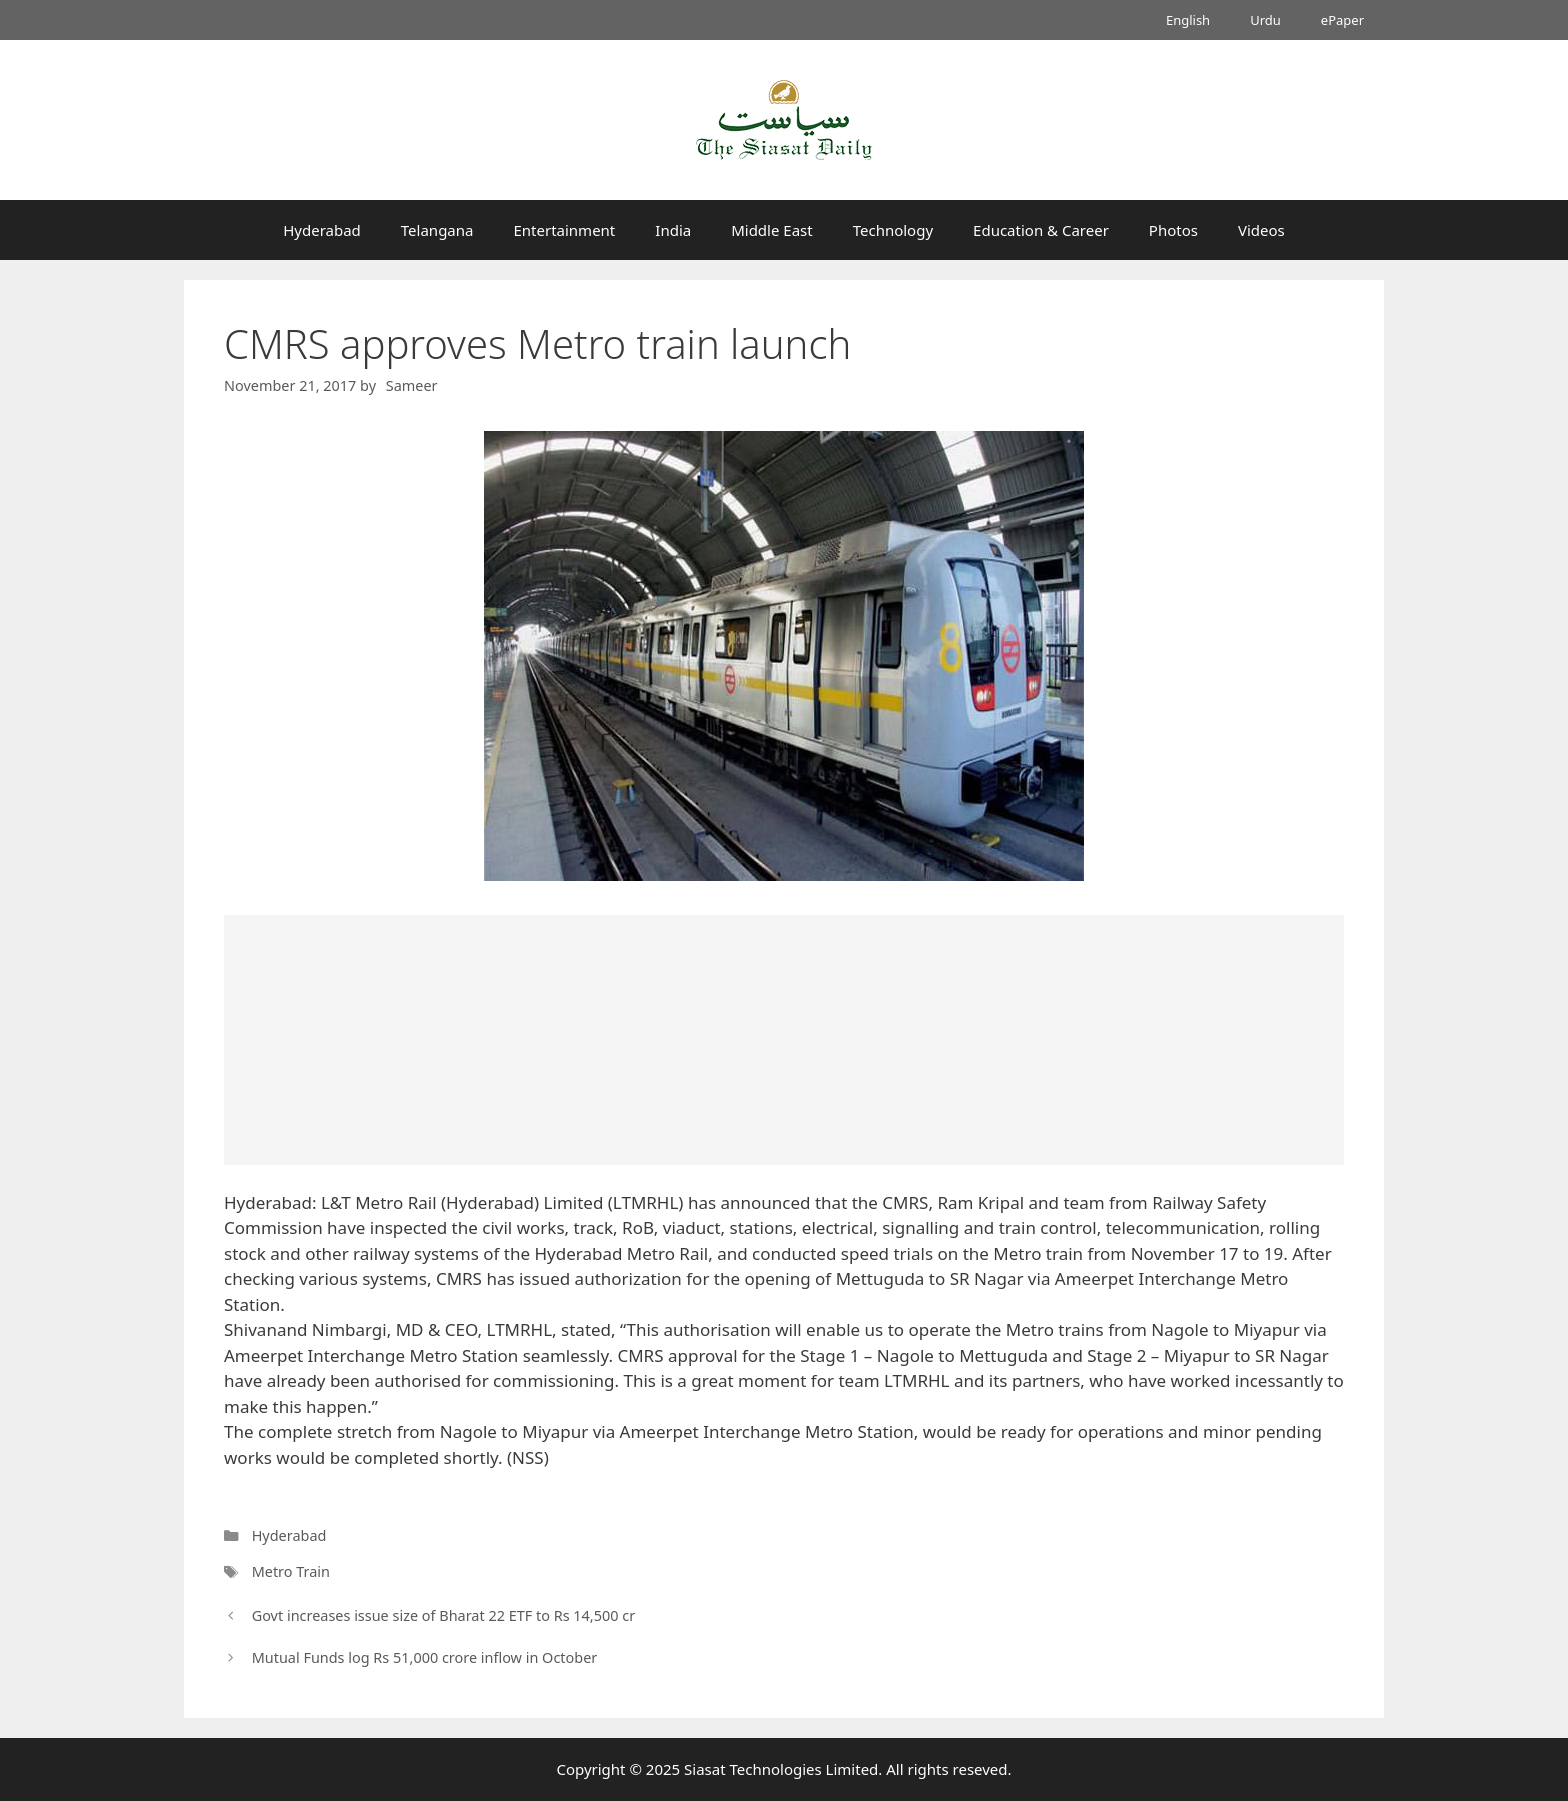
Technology (893, 230)
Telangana (437, 230)
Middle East (772, 230)
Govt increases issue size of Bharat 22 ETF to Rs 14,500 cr (444, 1615)
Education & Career (1041, 230)
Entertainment (564, 230)
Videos (1261, 230)
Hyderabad (322, 230)
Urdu (1265, 20)
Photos (1173, 230)
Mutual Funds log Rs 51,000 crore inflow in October (425, 1657)
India (673, 230)
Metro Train (291, 1571)
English (1188, 20)
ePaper (1342, 20)
